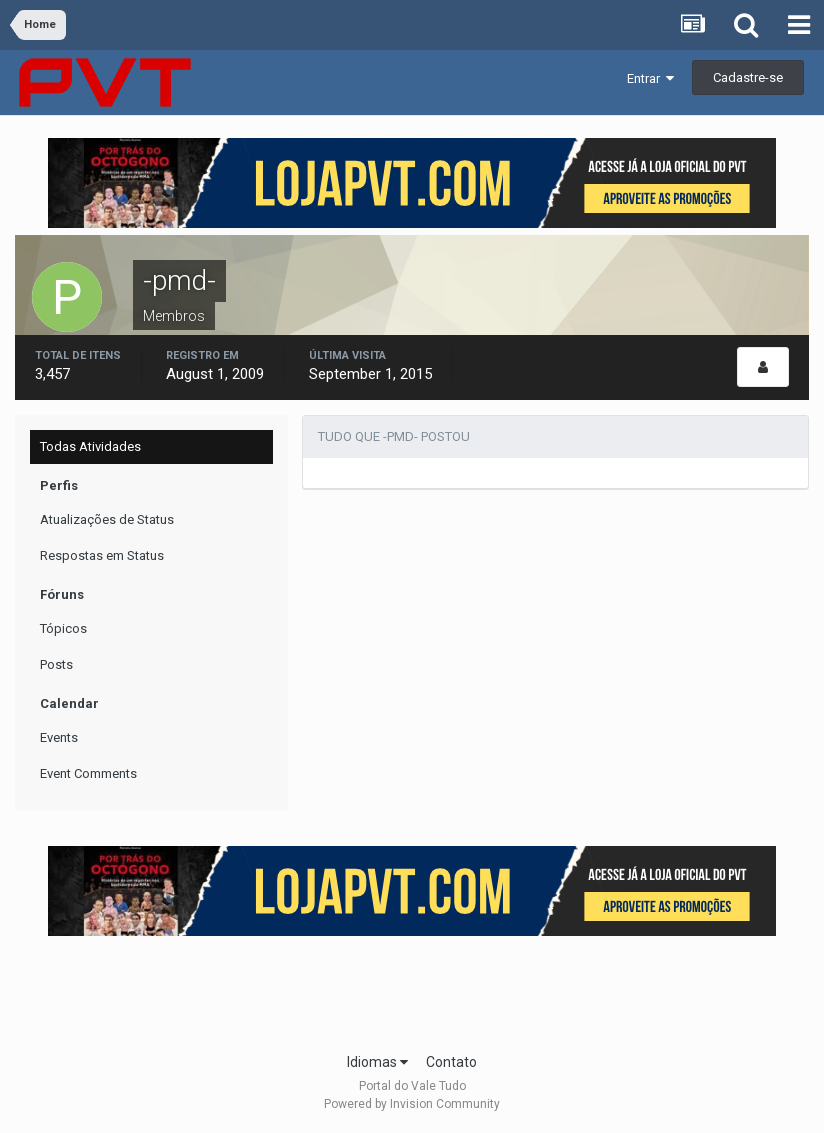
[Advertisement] (412, 988)
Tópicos (63, 628)
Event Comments (88, 773)
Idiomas (377, 1062)
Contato (451, 1062)
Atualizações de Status (107, 519)
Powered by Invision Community (412, 1104)
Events (59, 737)
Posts (56, 664)
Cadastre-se (748, 77)
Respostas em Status (102, 555)
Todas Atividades (90, 446)
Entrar (650, 78)
